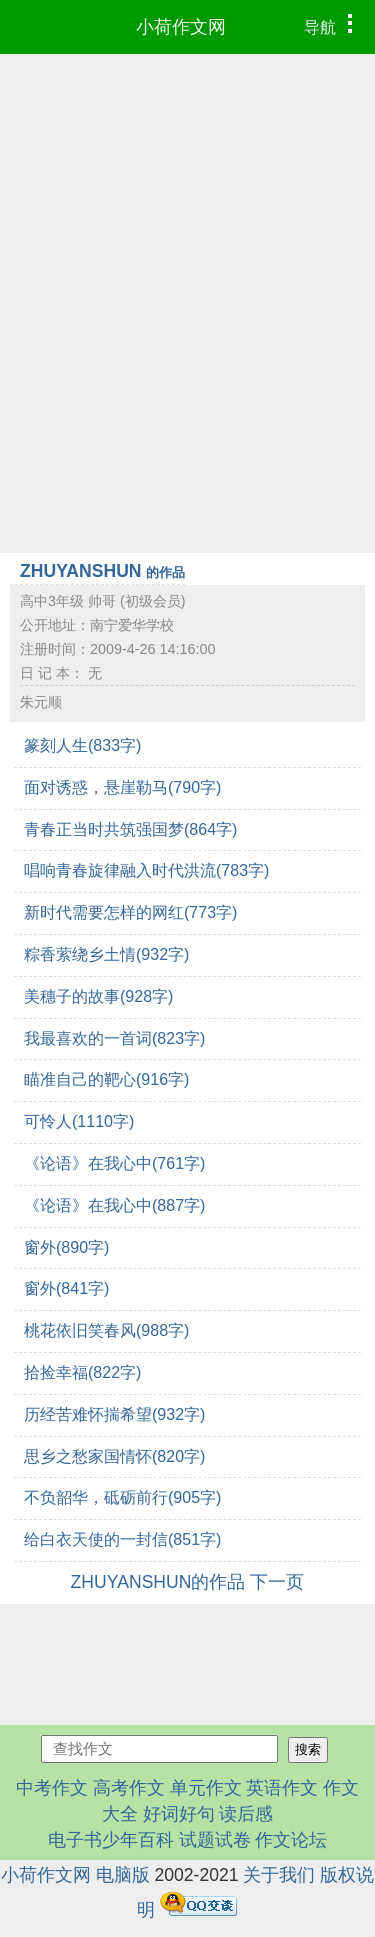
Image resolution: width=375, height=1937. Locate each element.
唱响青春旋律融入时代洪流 (146, 870)
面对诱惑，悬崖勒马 (122, 787)
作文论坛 (291, 1840)
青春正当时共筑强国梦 (130, 829)
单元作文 (206, 1788)
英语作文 (282, 1788)
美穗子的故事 (98, 996)
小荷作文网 (181, 27)
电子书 (75, 1840)
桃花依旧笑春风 (106, 1330)
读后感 (246, 1814)
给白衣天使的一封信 (122, 1539)
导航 (333, 25)
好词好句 (179, 1814)
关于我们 (279, 1875)
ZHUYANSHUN (102, 571)
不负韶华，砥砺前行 (122, 1497)
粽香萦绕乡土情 (106, 954)
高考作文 (129, 1788)
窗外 (66, 1247)
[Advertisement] (187, 251)
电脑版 (123, 1875)
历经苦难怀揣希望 (114, 1414)
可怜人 (79, 1121)
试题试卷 (215, 1840)
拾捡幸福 (82, 1372)
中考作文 (52, 1788)
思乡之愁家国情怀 (114, 1456)
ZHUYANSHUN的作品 (158, 1582)
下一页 (277, 1582)
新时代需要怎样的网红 (130, 912)
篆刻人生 (82, 745)
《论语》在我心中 (114, 1163)
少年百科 (138, 1840)
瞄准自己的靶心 (106, 1079)
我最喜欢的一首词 (114, 1038)
